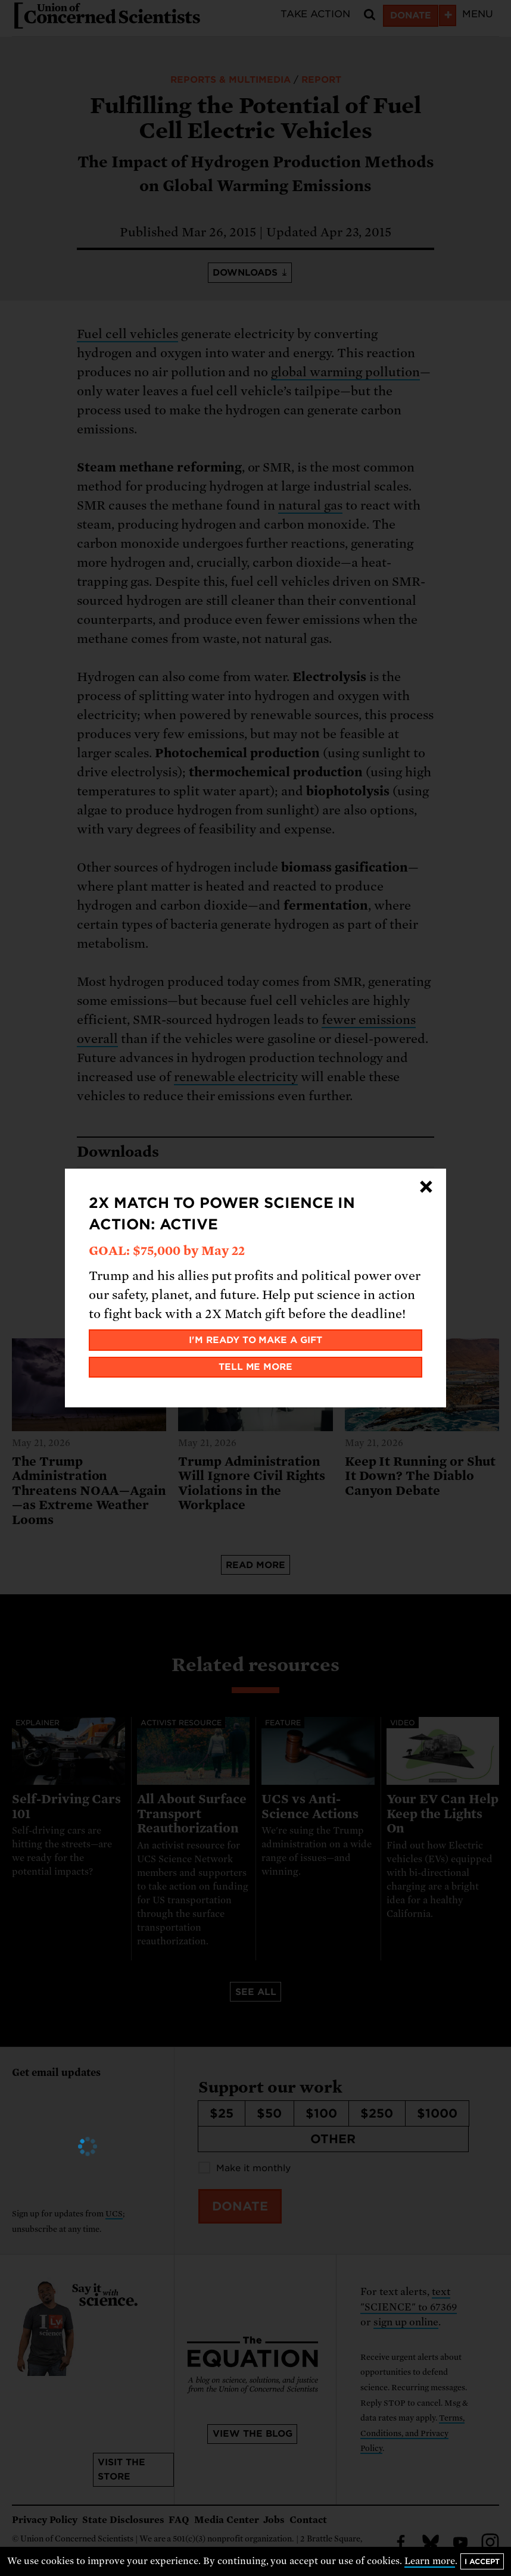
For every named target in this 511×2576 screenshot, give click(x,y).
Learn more (429, 2561)
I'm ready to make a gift (256, 1340)
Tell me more (256, 1367)
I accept (482, 2561)
